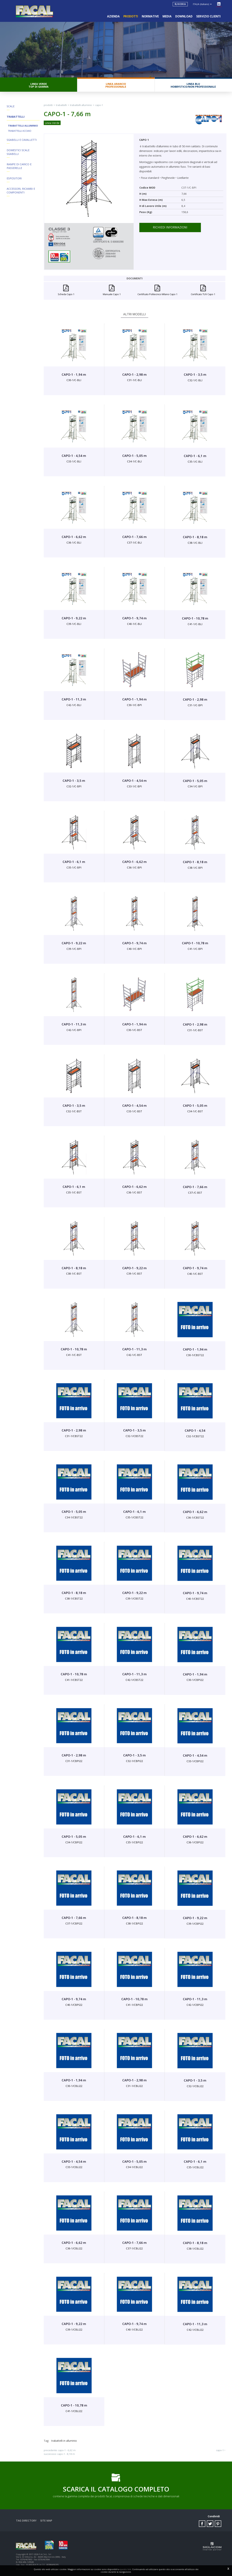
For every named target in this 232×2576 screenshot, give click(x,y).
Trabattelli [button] (15, 116)
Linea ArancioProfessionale (115, 85)
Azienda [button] (113, 16)
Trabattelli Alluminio (23, 125)
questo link (125, 2569)
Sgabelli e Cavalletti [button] (22, 140)
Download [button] (184, 16)
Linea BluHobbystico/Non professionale (193, 85)
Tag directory (26, 2520)
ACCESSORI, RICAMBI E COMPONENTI (21, 190)
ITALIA (202, 4)
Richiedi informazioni (170, 227)
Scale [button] (10, 106)
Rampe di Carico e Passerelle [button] (19, 166)
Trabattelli (61, 105)
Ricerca (181, 4)
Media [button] (167, 16)
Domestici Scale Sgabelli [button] (18, 152)
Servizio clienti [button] (208, 16)
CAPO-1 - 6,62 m (67, 2450)
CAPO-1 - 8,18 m (66, 2454)
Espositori (14, 178)
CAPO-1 (99, 105)
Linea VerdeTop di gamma (39, 85)
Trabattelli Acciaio (19, 130)
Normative (150, 16)
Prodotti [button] (130, 16)
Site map (46, 2520)
